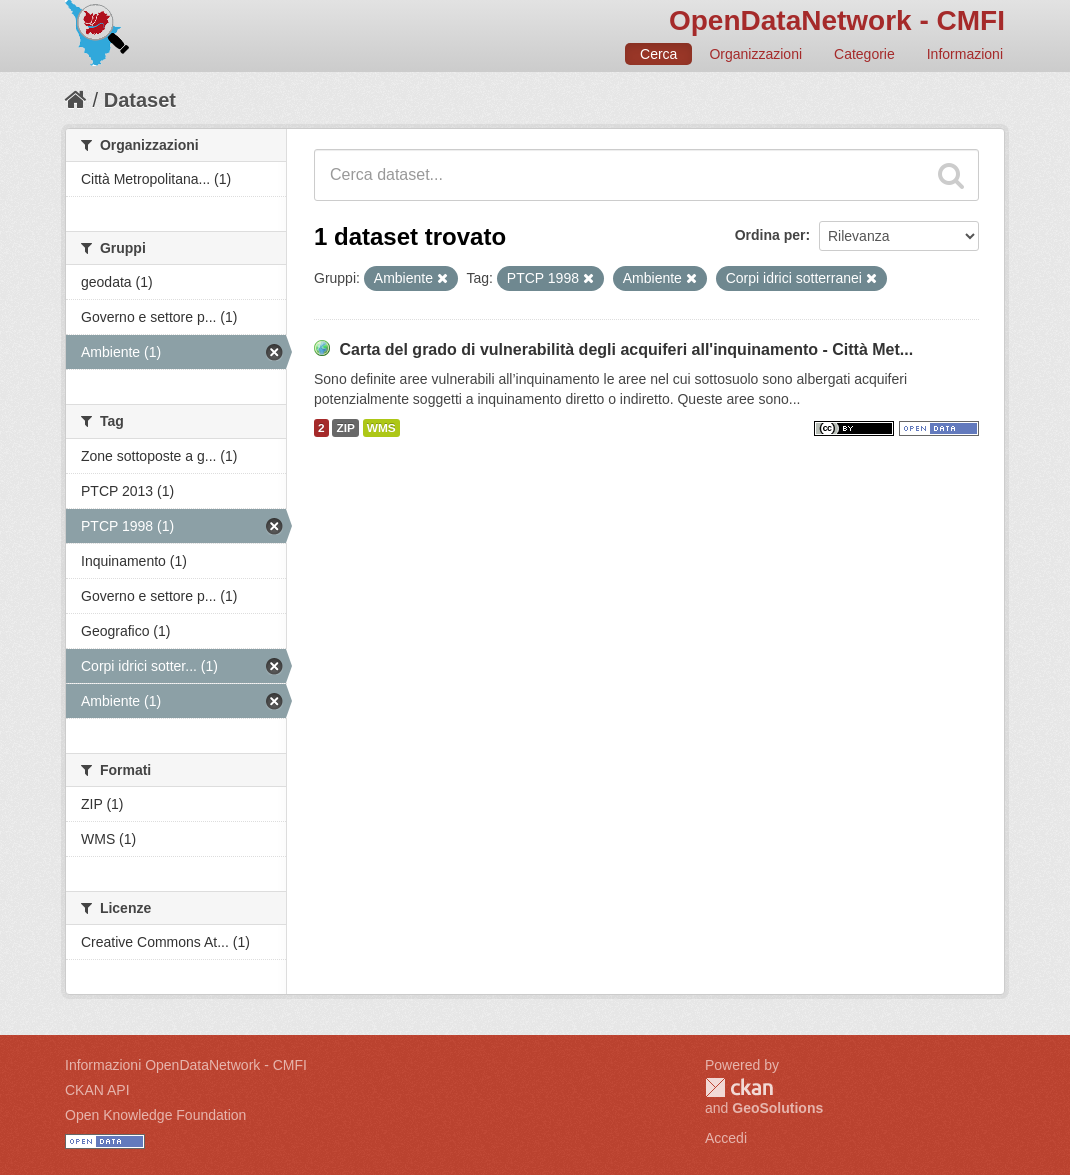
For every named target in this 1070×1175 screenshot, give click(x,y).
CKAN (739, 1087)
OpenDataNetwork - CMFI (837, 20)
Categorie (864, 54)
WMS (381, 428)
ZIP (345, 428)
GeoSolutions (777, 1108)
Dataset (140, 100)
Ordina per (770, 235)
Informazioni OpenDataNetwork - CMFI (186, 1065)
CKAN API (97, 1090)
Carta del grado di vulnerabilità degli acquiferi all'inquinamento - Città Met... (626, 349)
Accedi (726, 1138)
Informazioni (965, 54)
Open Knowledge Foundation (155, 1115)
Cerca (658, 54)
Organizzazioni (755, 54)
